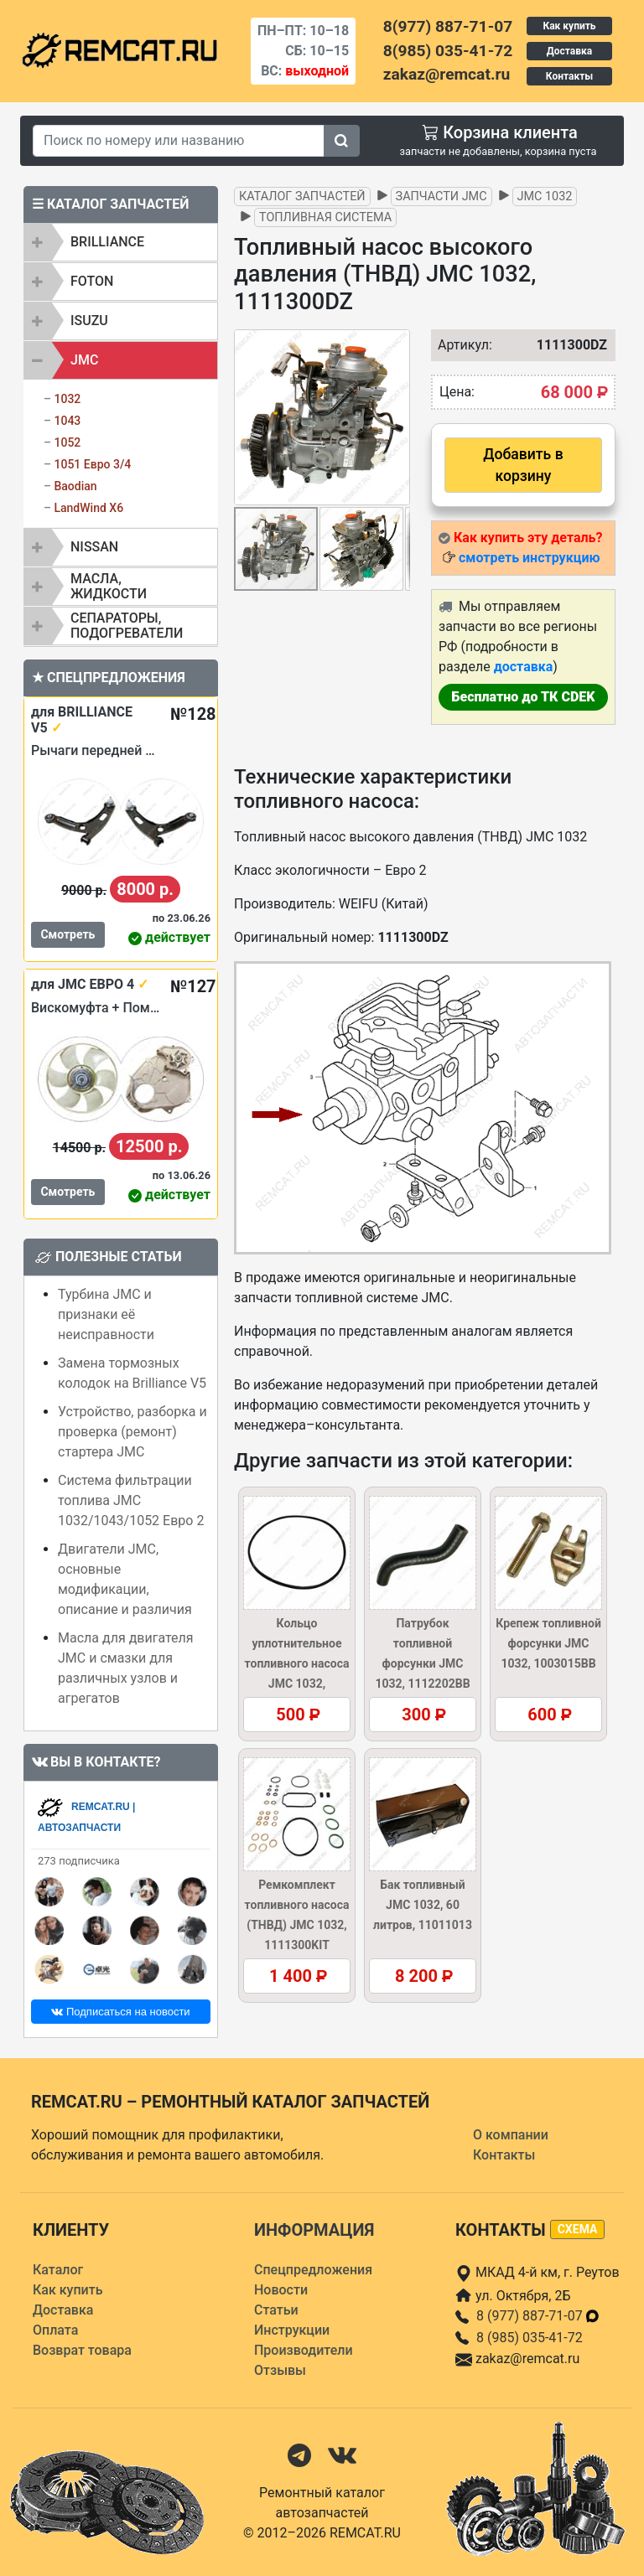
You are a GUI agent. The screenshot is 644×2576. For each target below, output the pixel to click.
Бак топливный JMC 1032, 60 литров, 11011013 (422, 1905)
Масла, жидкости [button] (108, 586)
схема (578, 2229)
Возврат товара (82, 2350)
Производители (303, 2350)
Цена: (457, 392)
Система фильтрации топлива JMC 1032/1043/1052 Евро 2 (131, 1500)
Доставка (569, 51)
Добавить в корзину (523, 465)
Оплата (55, 2330)
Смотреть (67, 934)
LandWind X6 (88, 508)
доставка (523, 667)
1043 (67, 420)
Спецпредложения (313, 2270)
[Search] (179, 141)
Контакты (569, 76)
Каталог (58, 2270)
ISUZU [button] (89, 320)
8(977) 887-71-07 (447, 26)
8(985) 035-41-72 (447, 50)
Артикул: (456, 345)
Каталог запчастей (302, 196)
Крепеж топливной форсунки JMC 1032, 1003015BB (548, 1643)
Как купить (569, 26)
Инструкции (292, 2330)
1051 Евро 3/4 (92, 464)
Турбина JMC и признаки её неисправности (106, 1314)
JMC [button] (84, 360)
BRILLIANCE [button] (107, 242)
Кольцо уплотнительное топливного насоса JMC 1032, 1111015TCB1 (297, 1663)
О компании (510, 2135)
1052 (67, 442)
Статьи (276, 2310)
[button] (395, 417)
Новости (281, 2290)
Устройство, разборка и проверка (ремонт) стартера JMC (132, 1432)
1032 (67, 399)
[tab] (120, 242)
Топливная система (325, 217)
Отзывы (280, 2370)
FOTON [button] (91, 281)
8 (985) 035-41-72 (529, 2338)
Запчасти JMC (441, 196)
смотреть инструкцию (529, 558)
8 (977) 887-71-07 (538, 2316)
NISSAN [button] (94, 547)
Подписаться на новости (120, 2011)
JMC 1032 (545, 196)
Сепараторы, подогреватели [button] (126, 625)
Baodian (75, 486)
